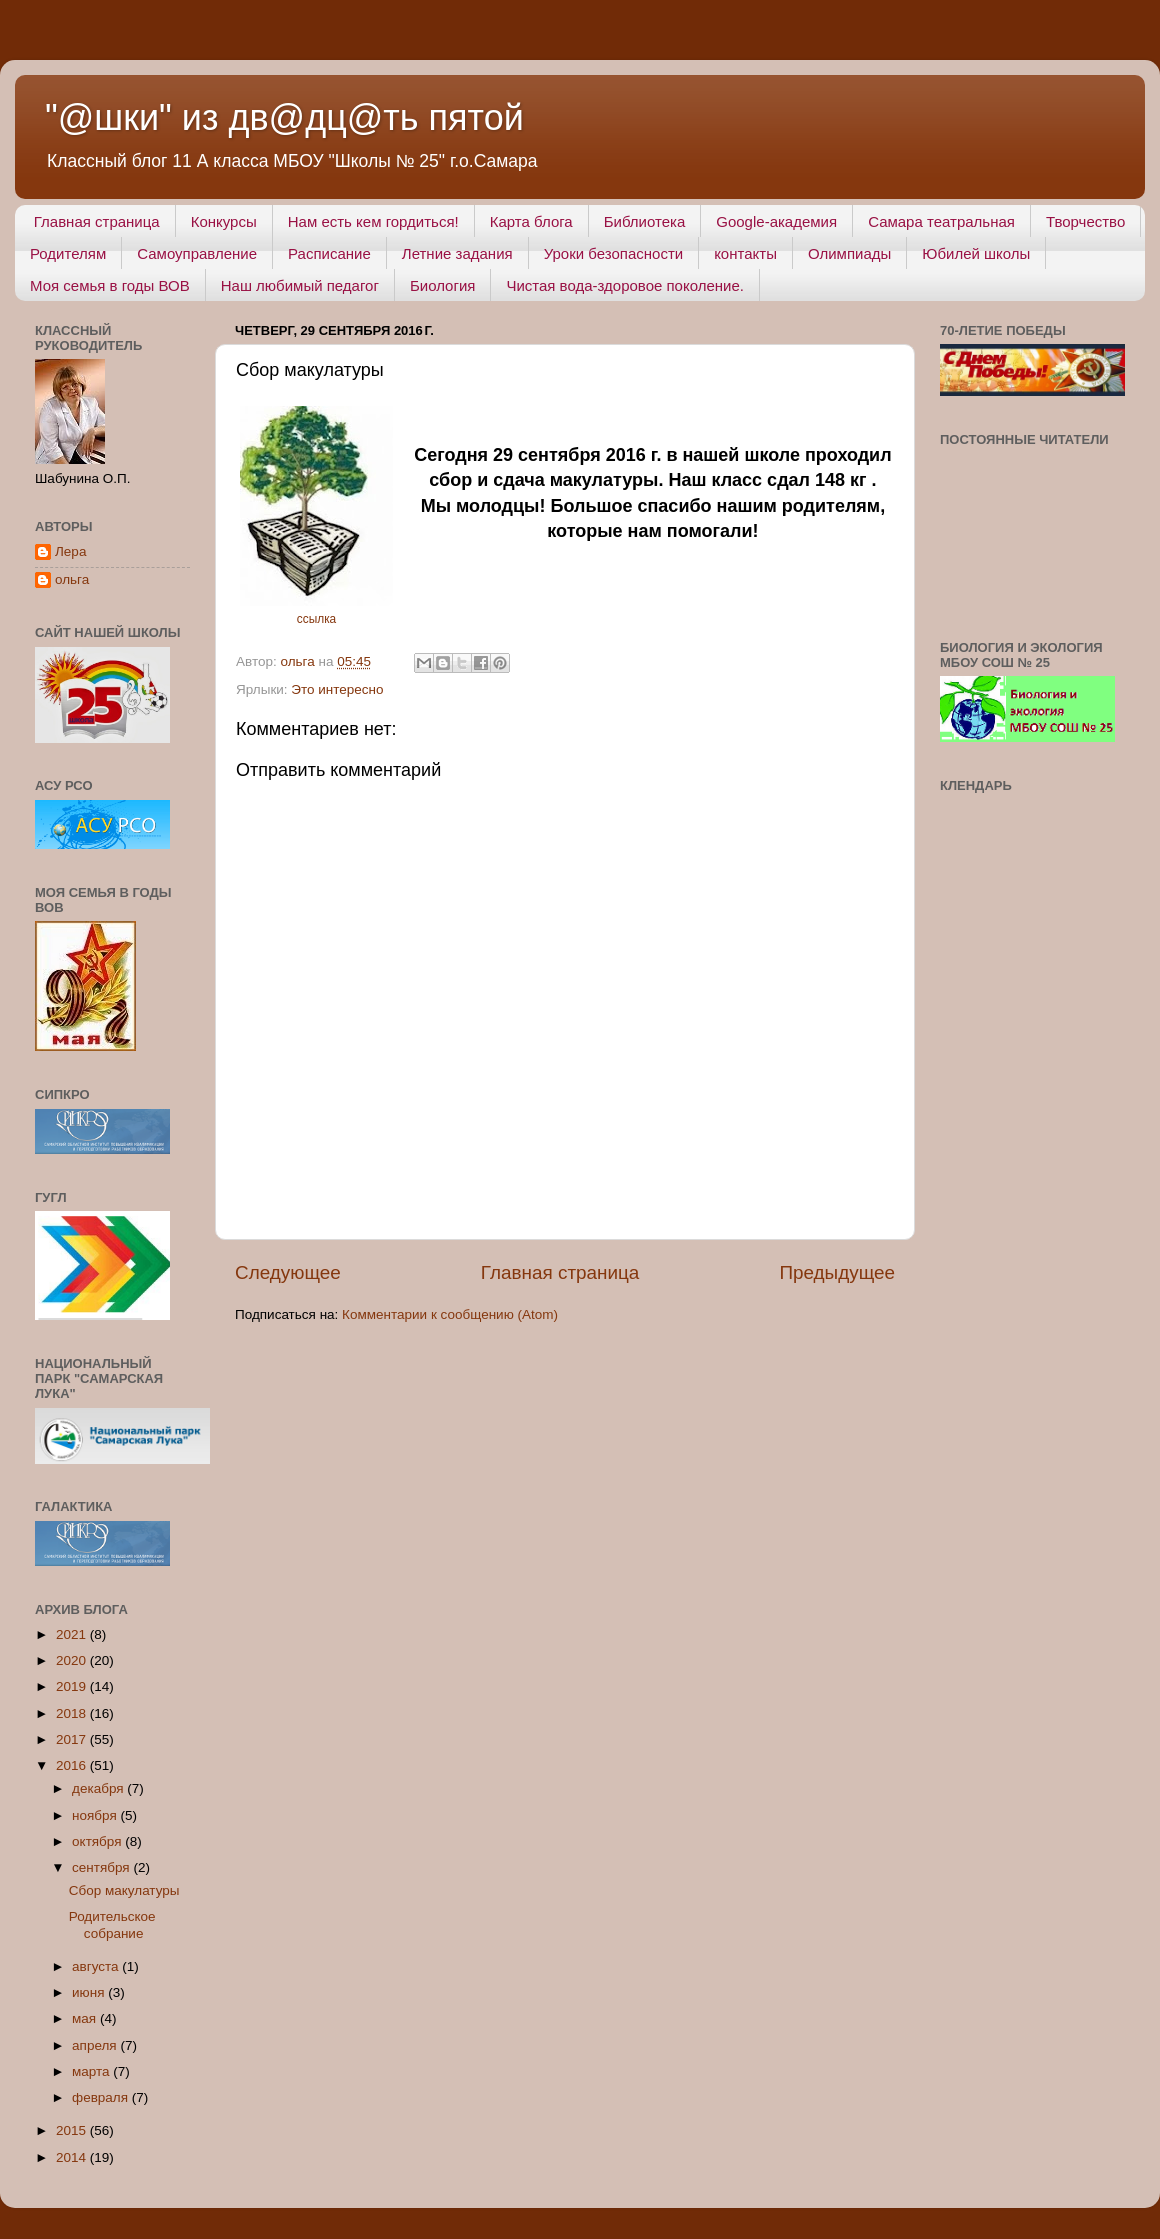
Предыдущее (837, 1272)
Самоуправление (197, 253)
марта (92, 2071)
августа (97, 1966)
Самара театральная (941, 221)
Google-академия (776, 221)
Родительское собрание (112, 1924)
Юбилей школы (976, 253)
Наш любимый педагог (300, 285)
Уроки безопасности (613, 253)
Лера (70, 551)
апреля (96, 2045)
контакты (745, 253)
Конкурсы (224, 221)
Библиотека (645, 221)
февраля (102, 2097)
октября (98, 1841)
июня (90, 1992)
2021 (73, 1634)
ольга (72, 579)
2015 (73, 2130)
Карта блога (531, 221)
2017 (73, 1739)
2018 (73, 1713)
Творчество (1085, 221)
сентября (102, 1867)
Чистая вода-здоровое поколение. (625, 285)
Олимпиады (849, 253)
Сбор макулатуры (124, 1890)
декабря (99, 1788)
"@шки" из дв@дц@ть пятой (284, 117)
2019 (73, 1686)
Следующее (288, 1272)
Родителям (68, 253)
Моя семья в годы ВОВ (110, 285)
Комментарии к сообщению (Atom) (450, 1314)
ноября (96, 1815)
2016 (73, 1765)
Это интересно (337, 689)
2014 (73, 2157)
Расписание (329, 253)
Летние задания (457, 253)
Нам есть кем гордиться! (373, 221)
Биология (442, 285)
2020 (73, 1660)
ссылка (316, 619)
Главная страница (97, 221)
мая (86, 2018)
